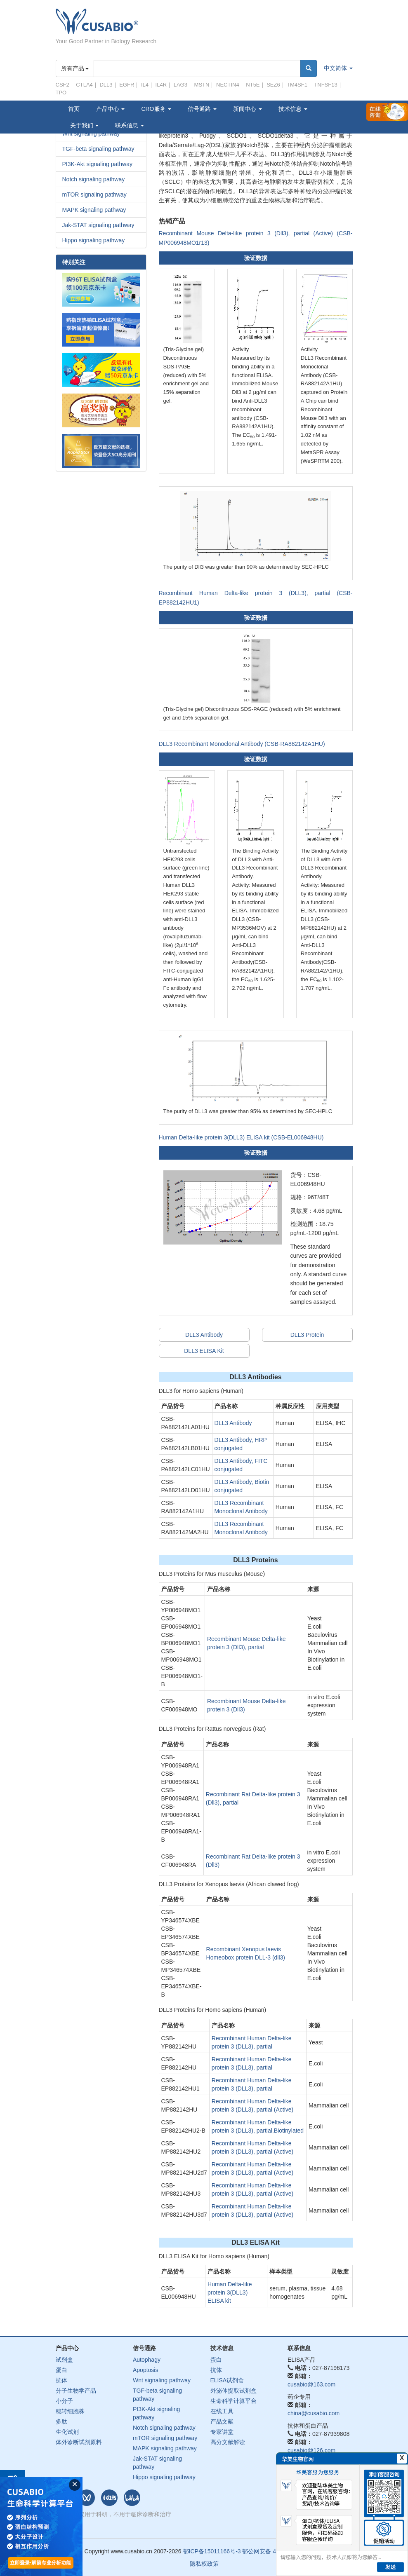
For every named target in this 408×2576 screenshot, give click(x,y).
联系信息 (129, 125)
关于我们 (84, 125)
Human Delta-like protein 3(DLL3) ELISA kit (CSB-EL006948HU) (241, 1137)
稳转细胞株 (70, 2411)
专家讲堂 (221, 2431)
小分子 (64, 2401)
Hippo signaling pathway (93, 240)
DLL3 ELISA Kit (204, 1351)
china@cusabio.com (314, 2413)
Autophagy (146, 2359)
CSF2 (62, 85)
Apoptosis (145, 2370)
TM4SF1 (297, 85)
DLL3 (105, 85)
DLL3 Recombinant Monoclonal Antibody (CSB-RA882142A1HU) (242, 744)
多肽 (61, 2421)
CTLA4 (84, 85)
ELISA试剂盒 (227, 2380)
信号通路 (202, 108)
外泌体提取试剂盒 (233, 2390)
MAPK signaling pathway (94, 209)
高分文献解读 (227, 2442)
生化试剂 (67, 2431)
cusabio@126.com (311, 2450)
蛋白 (61, 2370)
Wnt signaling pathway (162, 2380)
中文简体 (338, 68)
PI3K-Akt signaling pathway (97, 164)
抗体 (61, 2380)
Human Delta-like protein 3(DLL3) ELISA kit (230, 2292)
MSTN (202, 85)
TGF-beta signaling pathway (98, 148)
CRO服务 (156, 108)
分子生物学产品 (76, 2390)
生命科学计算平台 (233, 2401)
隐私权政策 (204, 2563)
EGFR (126, 85)
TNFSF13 (325, 85)
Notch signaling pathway (93, 179)
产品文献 (221, 2421)
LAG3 (180, 85)
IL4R (161, 85)
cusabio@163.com (311, 2384)
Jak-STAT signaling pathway (98, 225)
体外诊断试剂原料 (79, 2442)
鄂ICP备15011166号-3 (212, 2551)
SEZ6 (273, 85)
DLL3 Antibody (204, 1334)
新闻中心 (247, 108)
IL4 (145, 85)
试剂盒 (64, 2359)
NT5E (252, 85)
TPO (61, 92)
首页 (74, 108)
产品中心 (110, 108)
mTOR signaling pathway (94, 194)
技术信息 (292, 108)
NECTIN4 (227, 85)
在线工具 (221, 2411)
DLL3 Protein (307, 1334)
